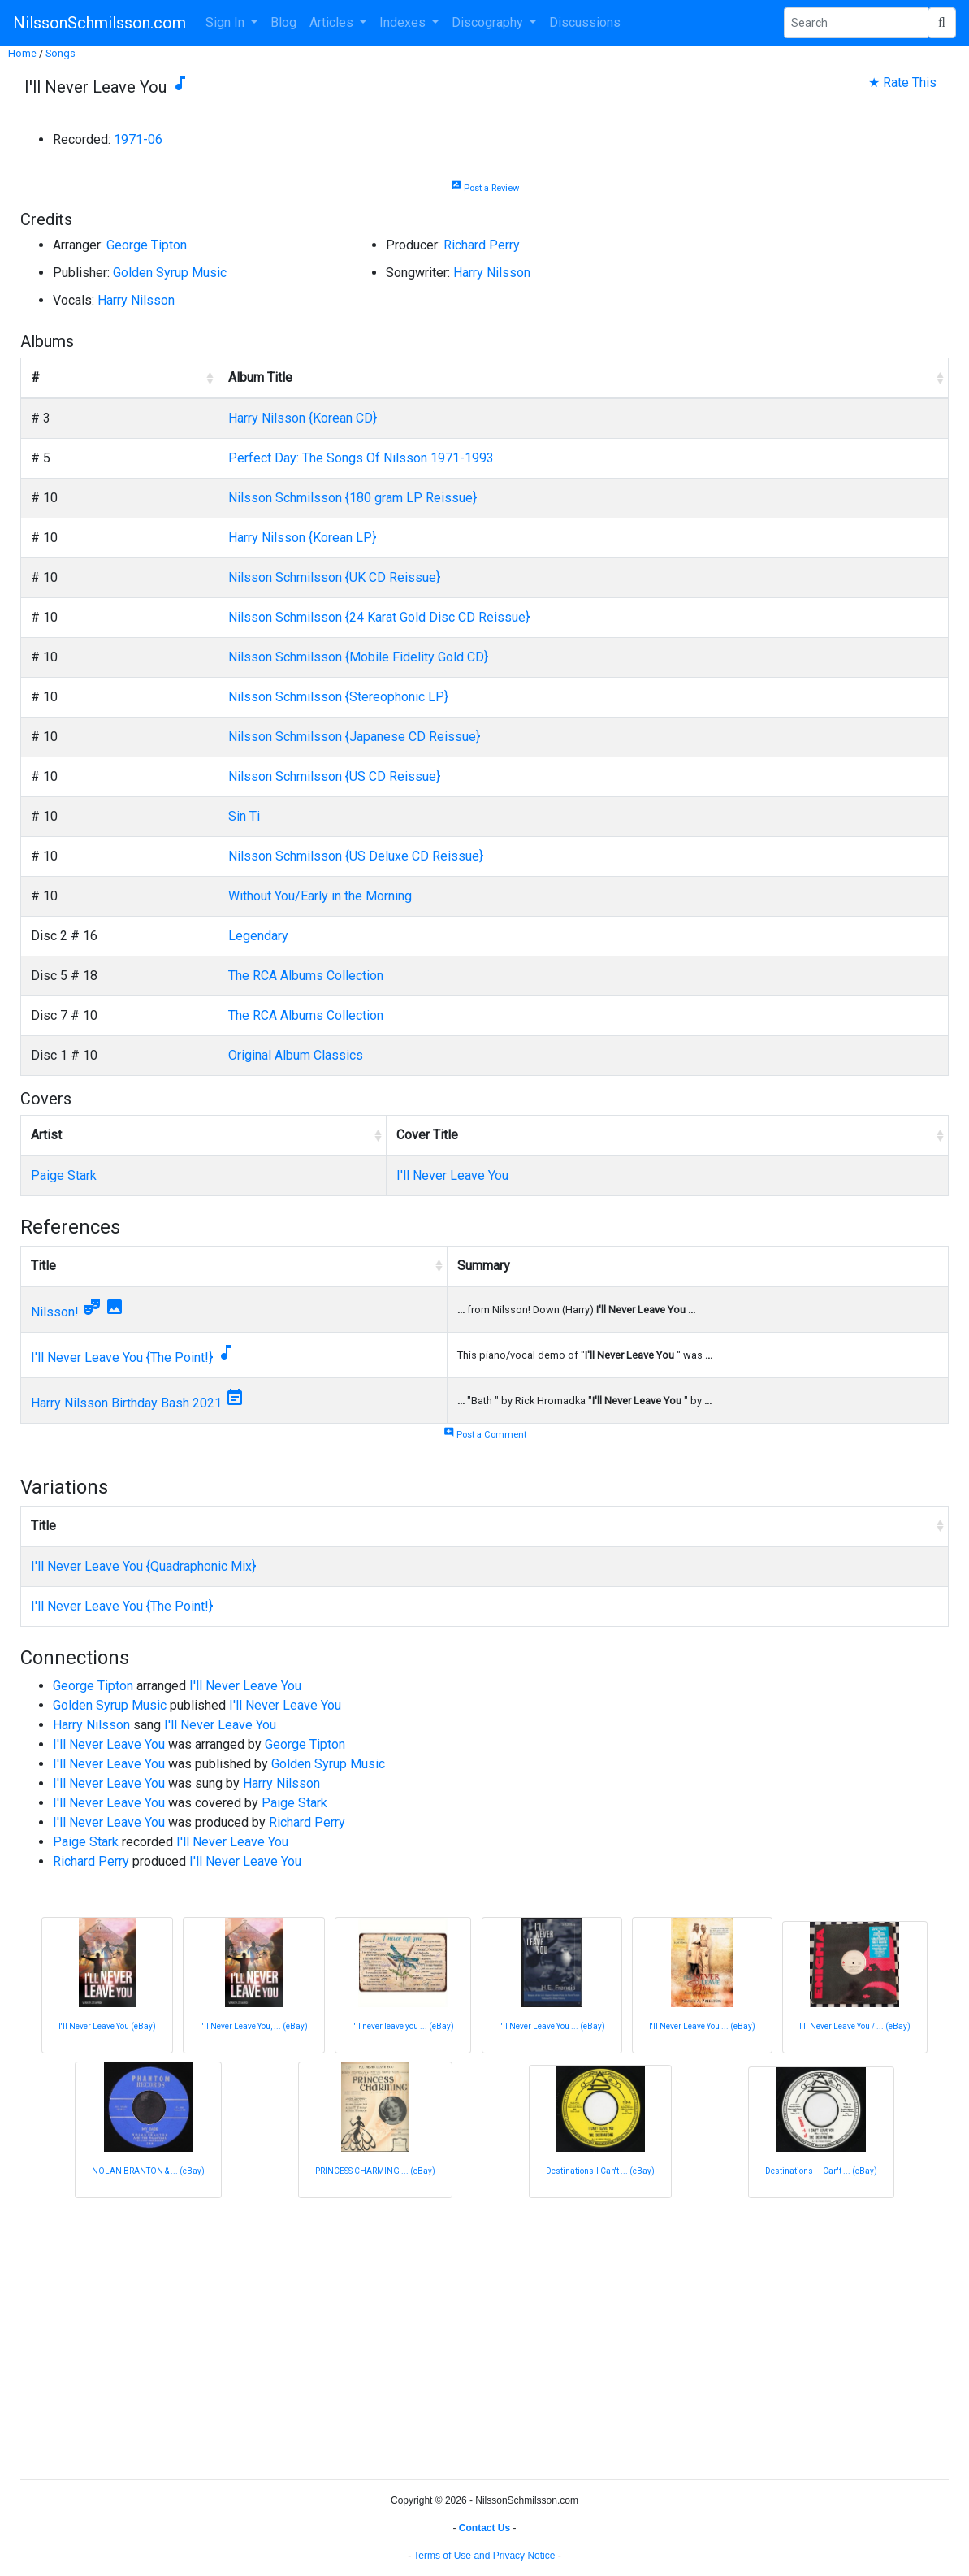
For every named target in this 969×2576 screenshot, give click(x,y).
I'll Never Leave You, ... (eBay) (254, 2026)
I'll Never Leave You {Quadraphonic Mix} (143, 1566)
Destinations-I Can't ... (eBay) (600, 2170)
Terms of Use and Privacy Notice (484, 2555)
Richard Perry (481, 245)
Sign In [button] (226, 22)
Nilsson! (55, 1312)
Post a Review (485, 188)
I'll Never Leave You (452, 1175)
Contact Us (484, 2528)
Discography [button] (489, 22)
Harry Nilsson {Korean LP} (302, 537)
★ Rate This (902, 82)
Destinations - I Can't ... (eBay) (821, 2170)
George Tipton (146, 245)
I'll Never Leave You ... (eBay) (552, 2026)
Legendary (258, 935)
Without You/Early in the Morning (320, 896)
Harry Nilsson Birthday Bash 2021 (126, 1403)
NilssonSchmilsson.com (99, 23)
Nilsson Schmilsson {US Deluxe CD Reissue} (355, 856)
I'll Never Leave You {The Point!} (122, 1357)
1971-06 (138, 139)
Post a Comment (484, 1434)
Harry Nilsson (491, 272)
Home (22, 53)
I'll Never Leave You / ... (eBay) (855, 2026)
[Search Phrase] (856, 22)
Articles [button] (333, 22)
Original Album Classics (295, 1055)
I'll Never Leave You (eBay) (107, 2026)
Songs (60, 53)
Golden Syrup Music (170, 272)
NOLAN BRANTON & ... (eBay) (148, 2170)
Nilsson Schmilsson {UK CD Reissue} (334, 577)
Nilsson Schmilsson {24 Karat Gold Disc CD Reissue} (379, 617)
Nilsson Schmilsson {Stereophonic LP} (338, 697)
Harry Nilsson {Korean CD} (302, 418)
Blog (283, 22)
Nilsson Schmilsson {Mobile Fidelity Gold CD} (358, 657)
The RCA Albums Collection (305, 975)
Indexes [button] (404, 22)
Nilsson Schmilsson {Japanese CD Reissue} (354, 736)
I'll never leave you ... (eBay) (403, 2026)
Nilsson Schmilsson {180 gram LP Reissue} (352, 497)
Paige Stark (64, 1175)
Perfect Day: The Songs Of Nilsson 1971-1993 (361, 458)
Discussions (585, 22)
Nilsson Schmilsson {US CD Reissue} (334, 776)
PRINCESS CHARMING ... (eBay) (375, 2170)
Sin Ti (244, 816)
